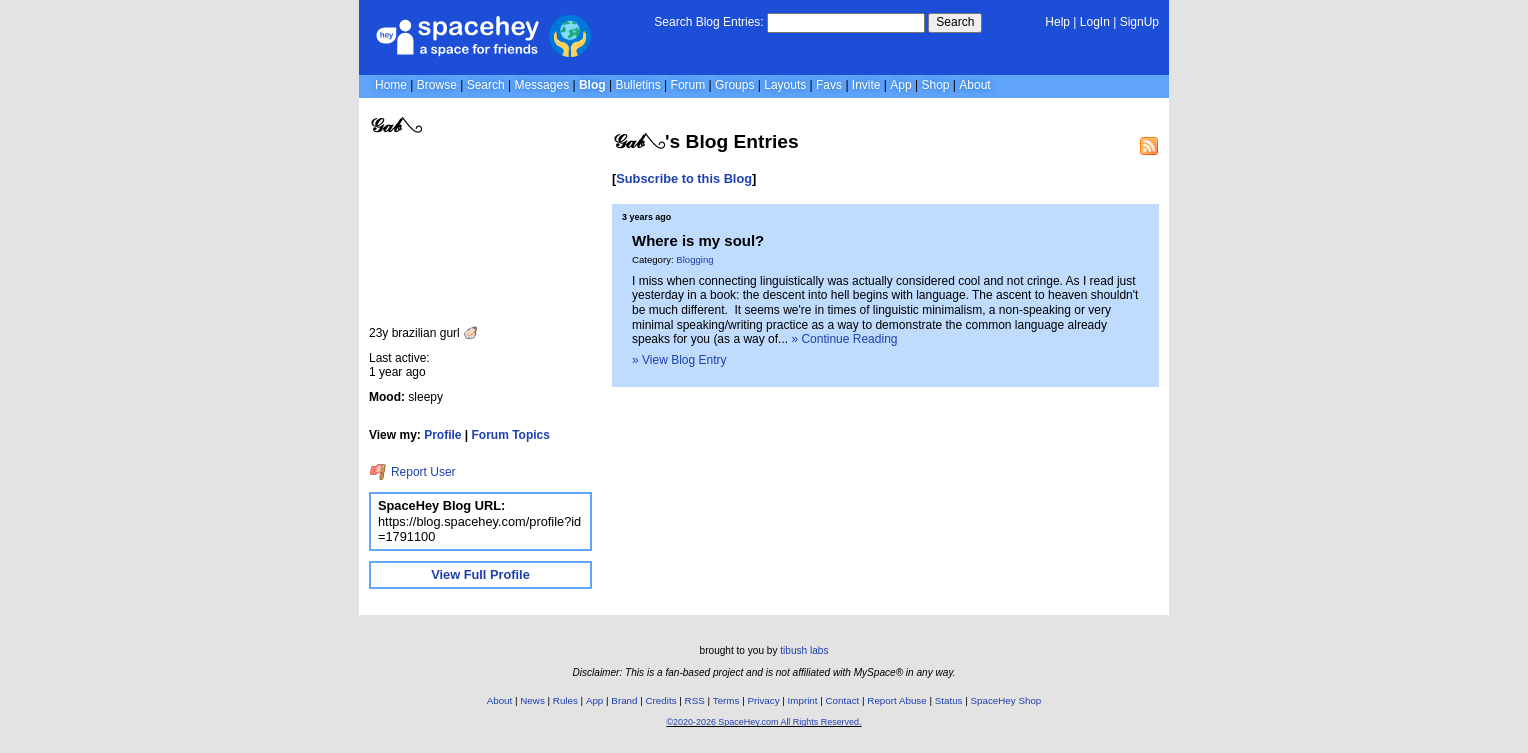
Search (955, 22)
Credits (661, 700)
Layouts (785, 85)
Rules (565, 700)
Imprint (803, 700)
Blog (592, 85)
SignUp (1139, 22)
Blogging (694, 259)
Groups (734, 85)
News (532, 700)
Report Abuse (896, 700)
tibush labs (804, 650)
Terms (726, 700)
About (974, 85)
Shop (935, 85)
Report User (412, 472)
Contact (843, 700)
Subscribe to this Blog (684, 178)
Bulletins (637, 85)
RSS (695, 700)
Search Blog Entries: (708, 22)
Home (391, 85)
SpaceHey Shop (1006, 700)
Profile (442, 435)
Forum (688, 85)
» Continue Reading (844, 339)
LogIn (1095, 22)
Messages (541, 85)
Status (949, 700)
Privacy (763, 700)
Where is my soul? (698, 240)
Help (1057, 22)
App (900, 85)
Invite (866, 85)
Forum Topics (511, 435)
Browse (437, 85)
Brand (624, 700)
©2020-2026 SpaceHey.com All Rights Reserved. (763, 722)
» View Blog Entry (679, 360)
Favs (829, 85)
